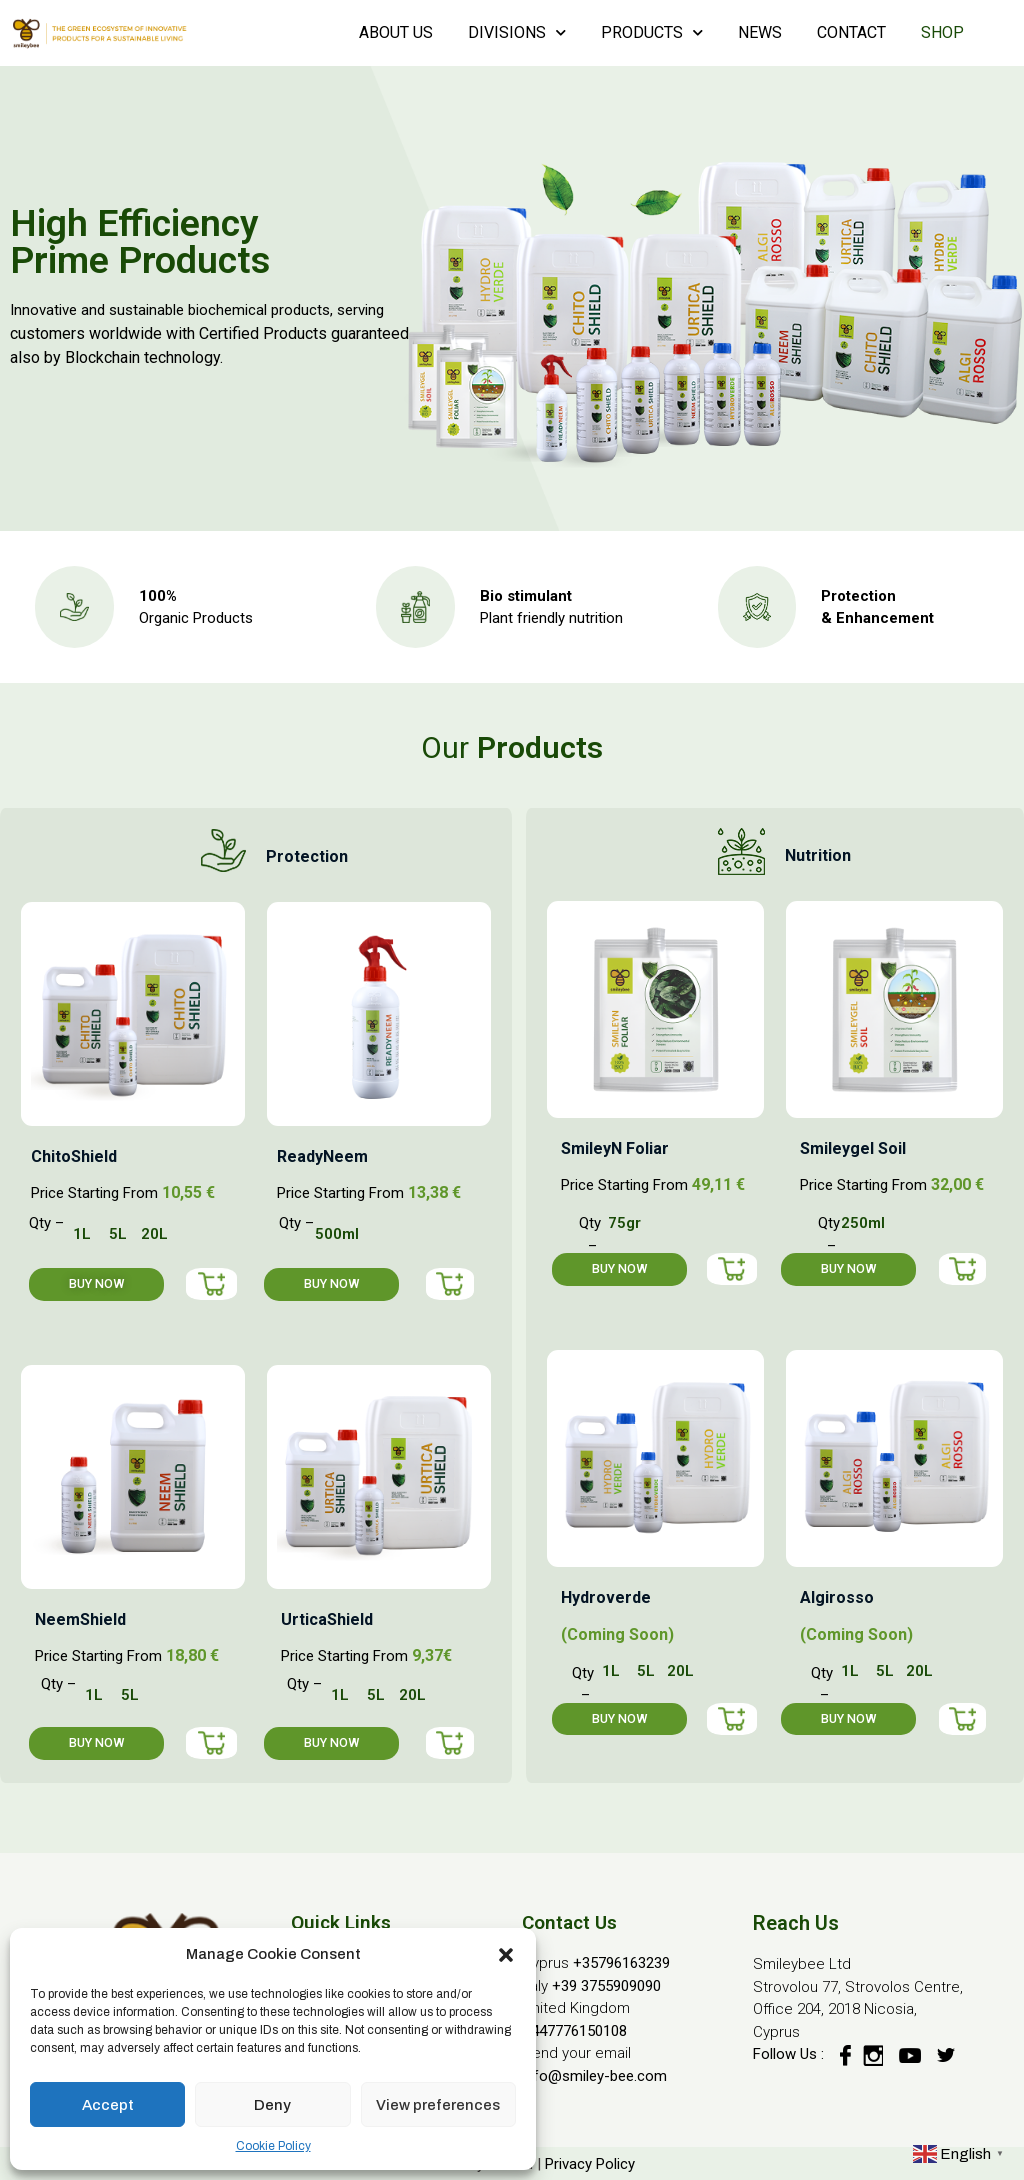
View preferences (438, 2105)
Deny (272, 2105)
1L (82, 1234)
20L (154, 1234)
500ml (337, 1234)
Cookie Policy (273, 2146)
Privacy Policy (590, 2164)
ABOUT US (396, 32)
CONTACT (851, 32)
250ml (863, 1223)
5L (118, 1234)
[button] (506, 1954)
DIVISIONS (517, 32)
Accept (108, 2105)
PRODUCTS (652, 32)
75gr (624, 1223)
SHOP (942, 32)
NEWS (760, 32)
